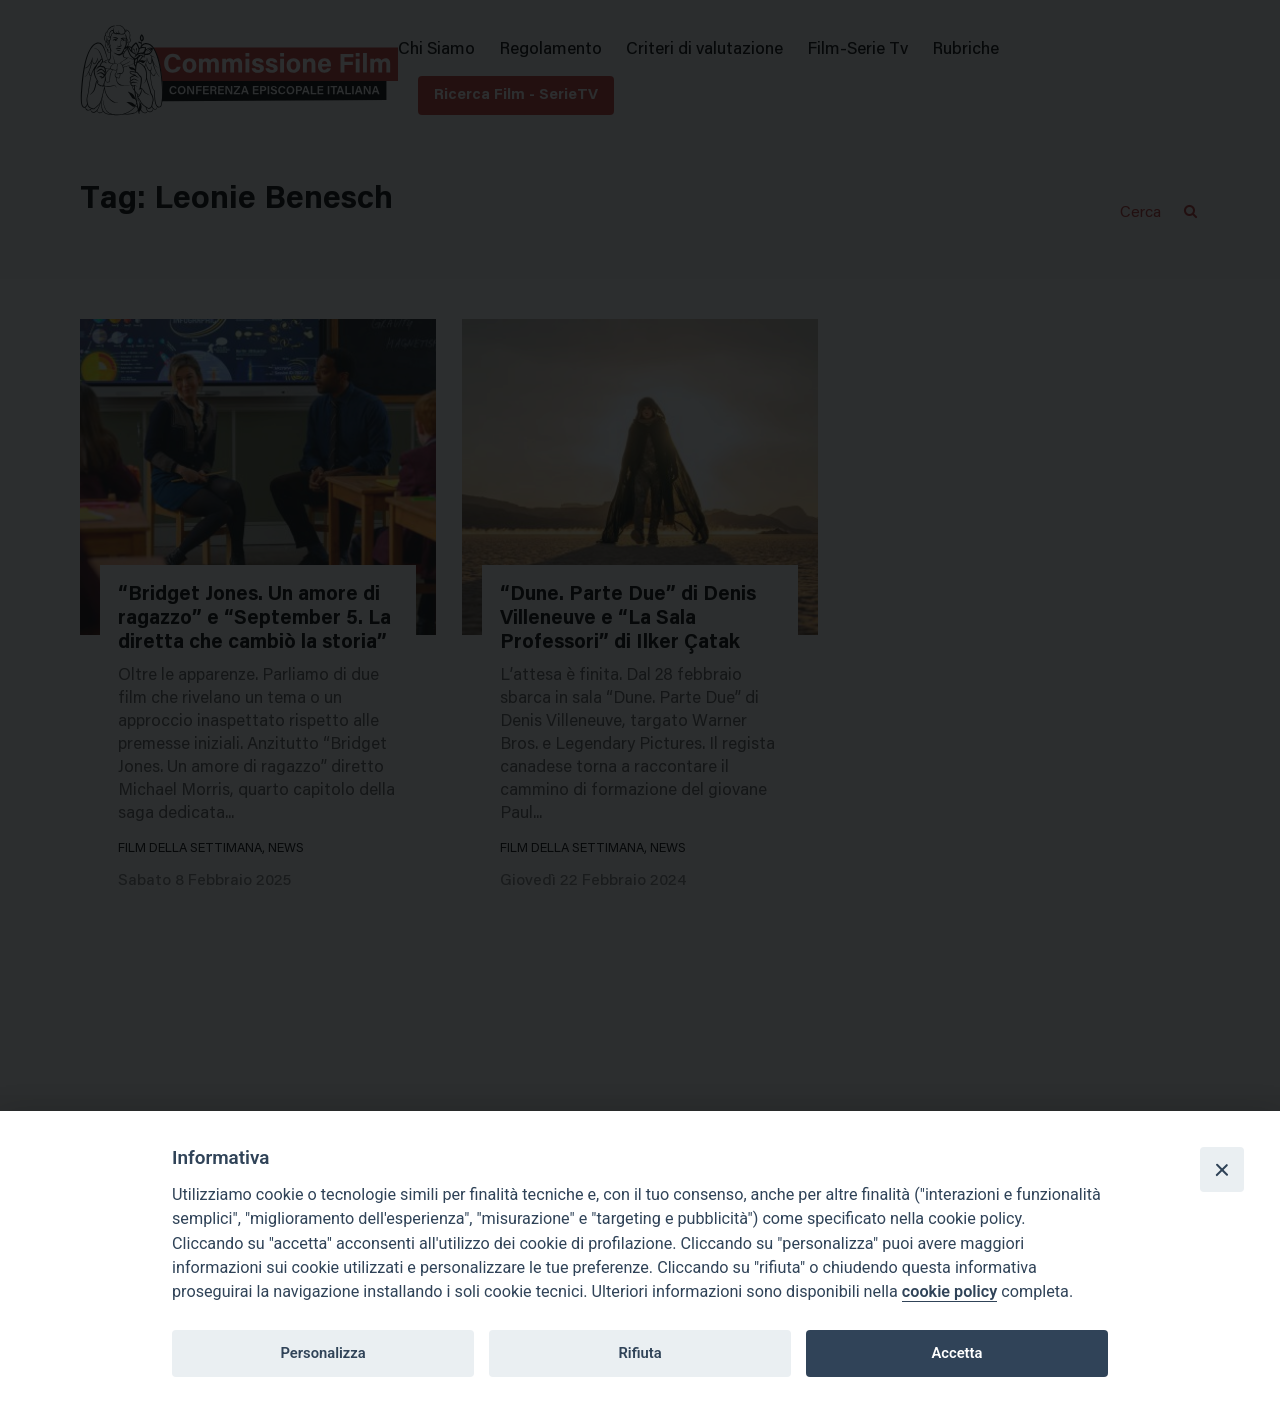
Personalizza (322, 1353)
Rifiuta (639, 1353)
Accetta (956, 1353)
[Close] (1222, 1169)
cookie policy (949, 1291)
